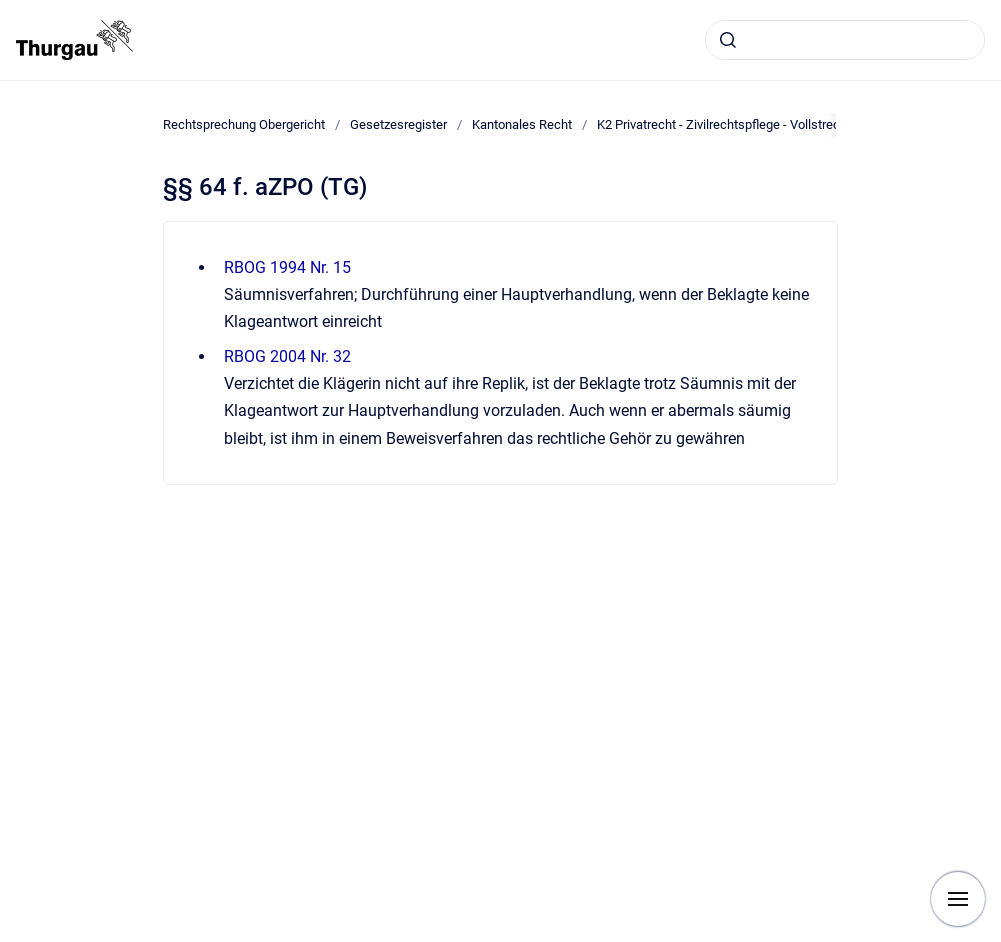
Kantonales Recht (522, 124)
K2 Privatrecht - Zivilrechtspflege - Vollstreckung (732, 124)
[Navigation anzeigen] (958, 899)
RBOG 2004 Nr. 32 (287, 356)
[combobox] (845, 40)
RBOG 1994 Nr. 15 (287, 267)
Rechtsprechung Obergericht (244, 124)
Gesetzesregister (398, 124)
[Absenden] (728, 40)
